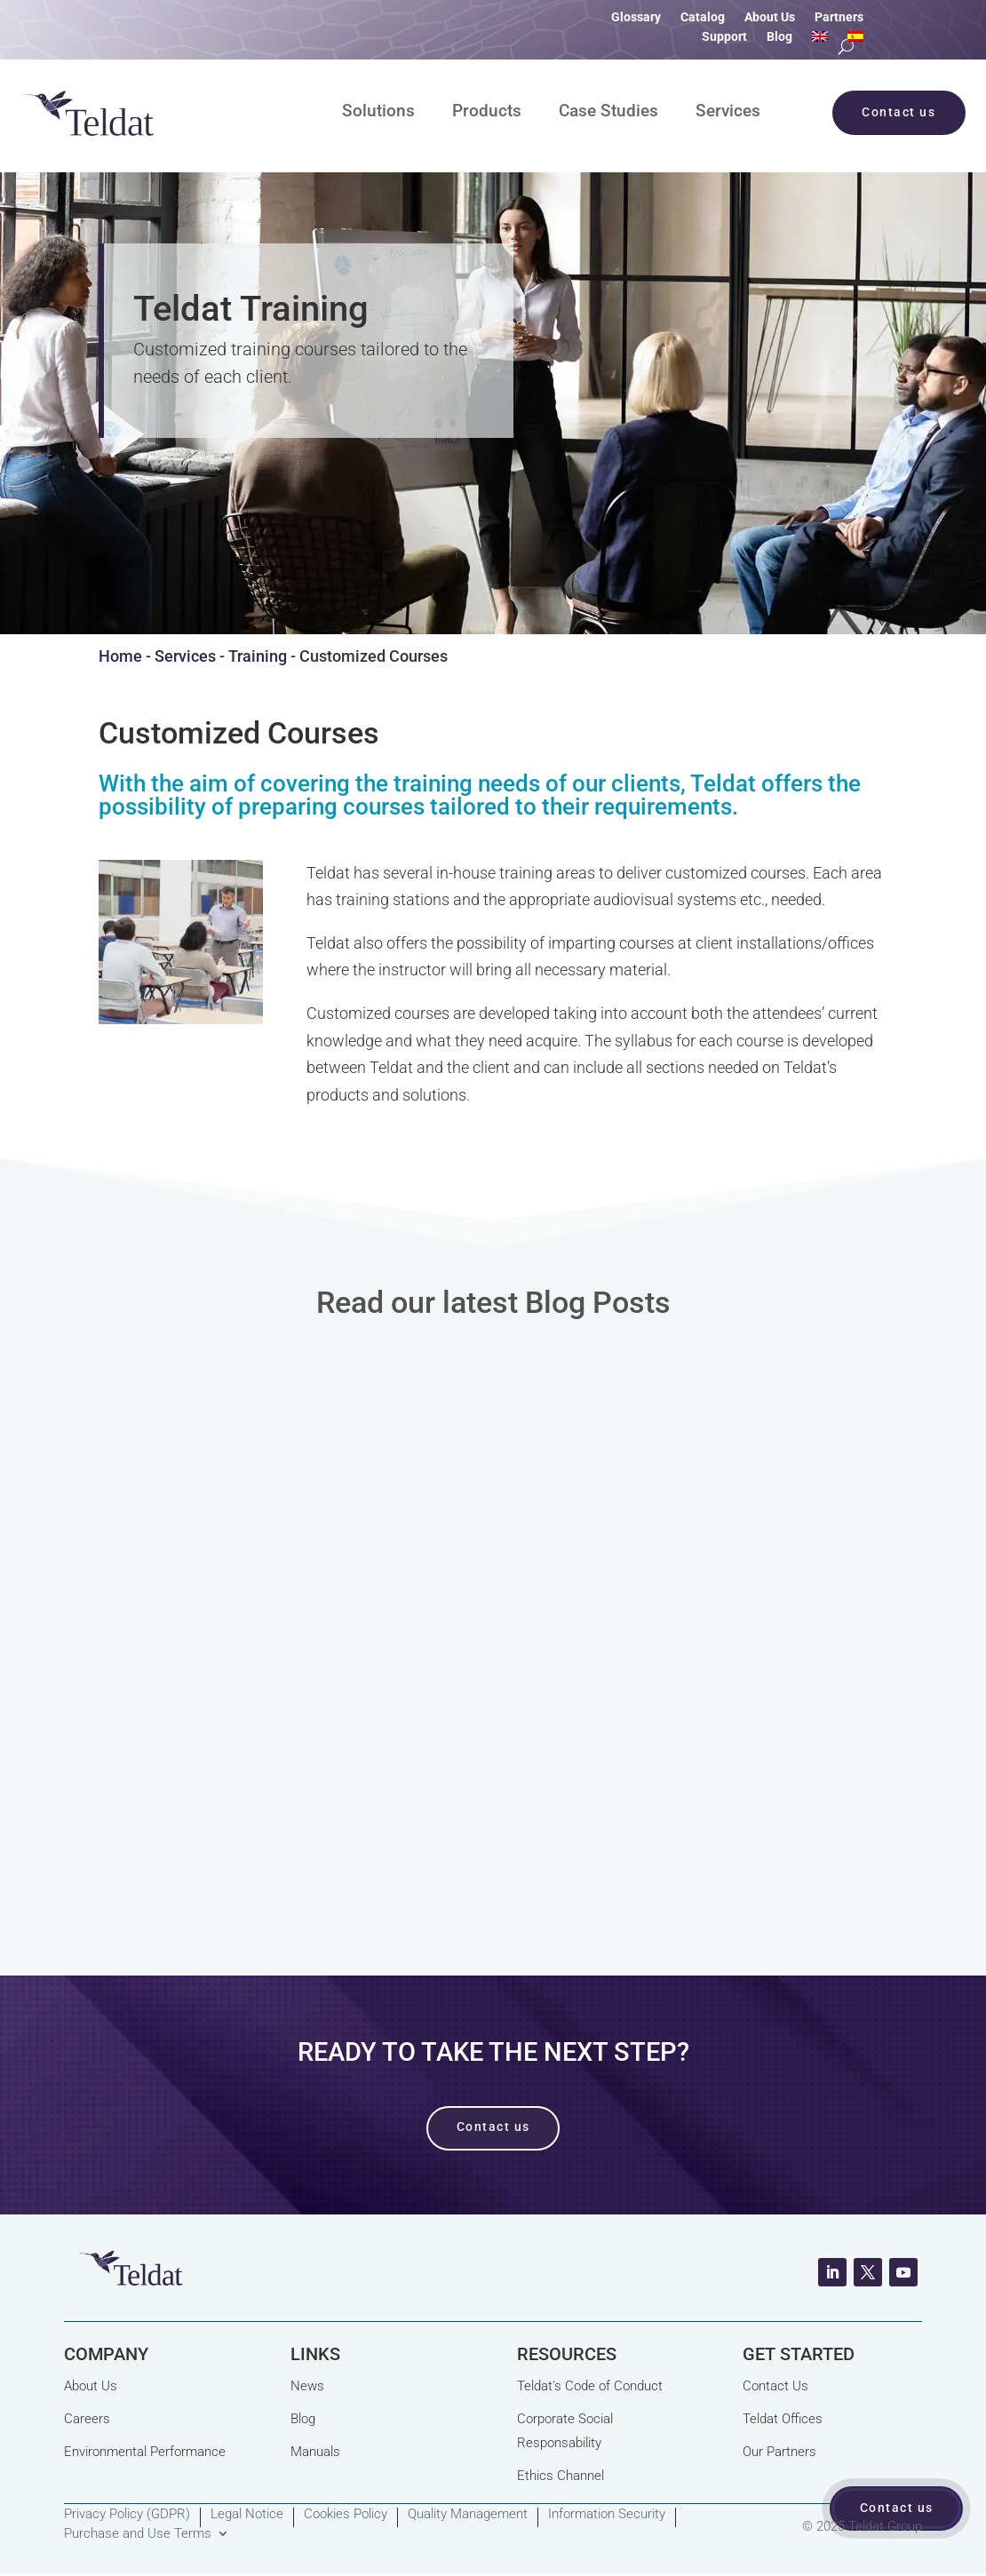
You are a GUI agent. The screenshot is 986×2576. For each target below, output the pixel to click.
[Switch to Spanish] (855, 40)
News (307, 2386)
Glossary (636, 17)
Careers (87, 2419)
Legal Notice (247, 2515)
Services (728, 113)
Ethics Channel (560, 2476)
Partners (839, 17)
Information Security (606, 2515)
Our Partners (779, 2452)
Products (486, 113)
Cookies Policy (345, 2515)
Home (120, 656)
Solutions (378, 113)
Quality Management (468, 2515)
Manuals (315, 2452)
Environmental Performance (145, 2452)
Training (257, 656)
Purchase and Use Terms (137, 2534)
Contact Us (775, 2386)
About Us (769, 17)
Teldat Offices (783, 2419)
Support (724, 37)
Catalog (702, 17)
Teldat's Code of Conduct (590, 2386)
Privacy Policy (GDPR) (127, 2515)
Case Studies (608, 113)
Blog (779, 37)
